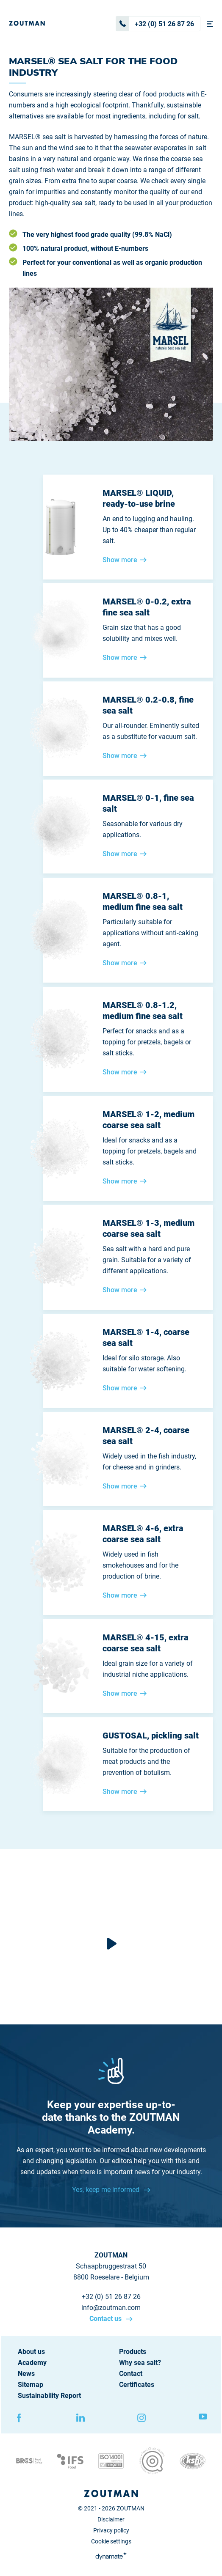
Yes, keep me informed (106, 2190)
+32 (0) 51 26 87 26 (155, 23)
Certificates (136, 2385)
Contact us (106, 2319)
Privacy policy (111, 2530)
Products (132, 2352)
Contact (130, 2374)
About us (31, 2352)
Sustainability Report (49, 2396)
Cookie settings (111, 2541)
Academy (32, 2363)
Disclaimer (111, 2519)
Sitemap (30, 2385)
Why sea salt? (140, 2363)
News (26, 2374)
